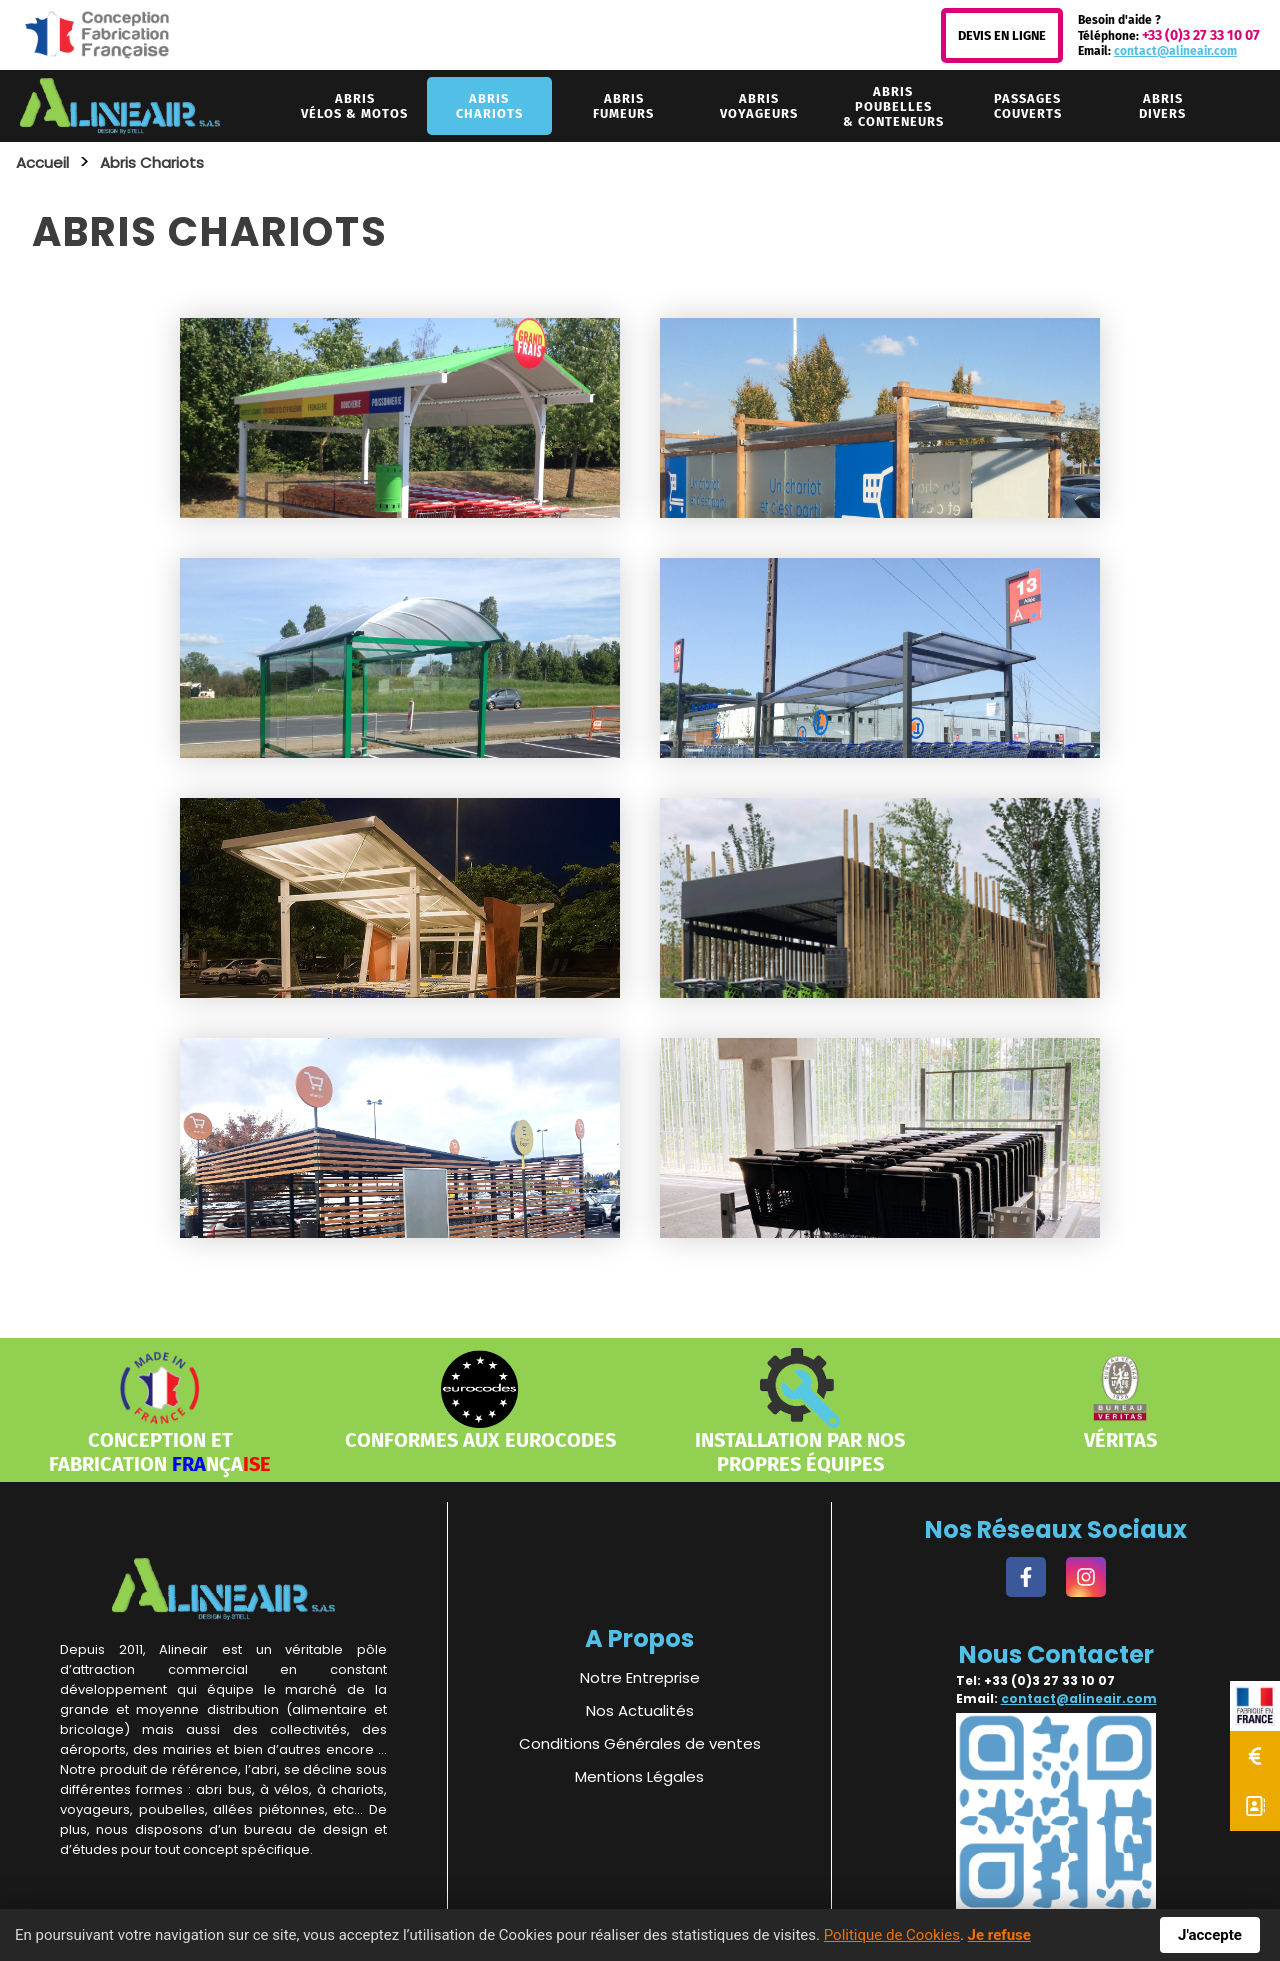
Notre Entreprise (640, 1677)
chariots (489, 106)
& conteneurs (893, 106)
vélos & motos (354, 106)
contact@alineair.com (1175, 51)
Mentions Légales (639, 1776)
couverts (1028, 106)
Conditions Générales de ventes (640, 1743)
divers (1162, 106)
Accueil (42, 162)
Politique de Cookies (892, 1935)
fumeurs (623, 106)
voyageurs (759, 106)
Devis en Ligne (1002, 35)
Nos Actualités (640, 1710)
